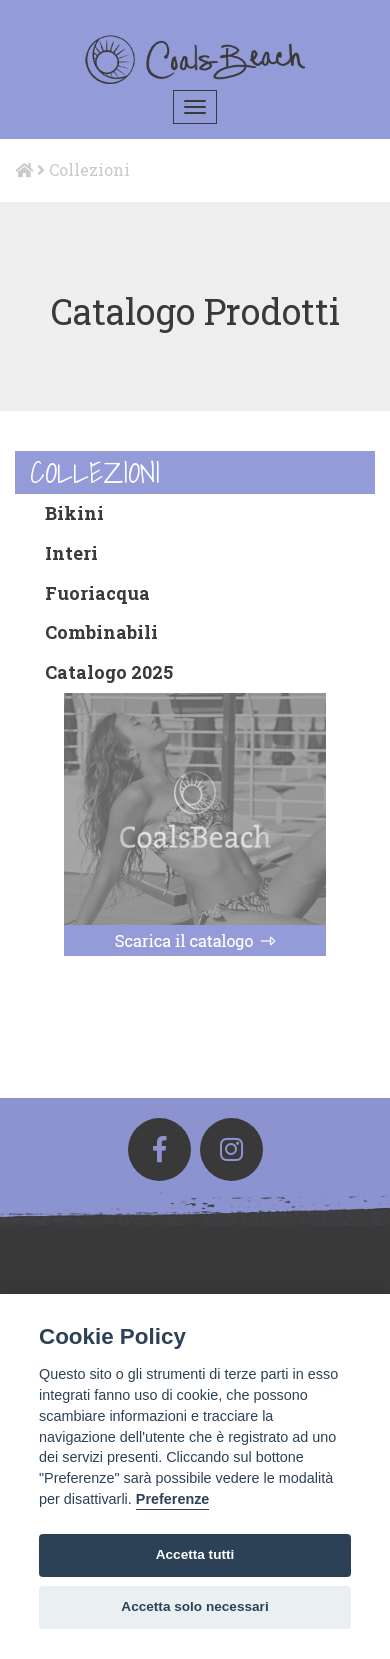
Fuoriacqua (97, 593)
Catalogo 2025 (109, 672)
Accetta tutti (195, 1554)
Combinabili (101, 632)
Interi (71, 553)
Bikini (74, 513)
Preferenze (173, 1499)
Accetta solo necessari (194, 1606)
